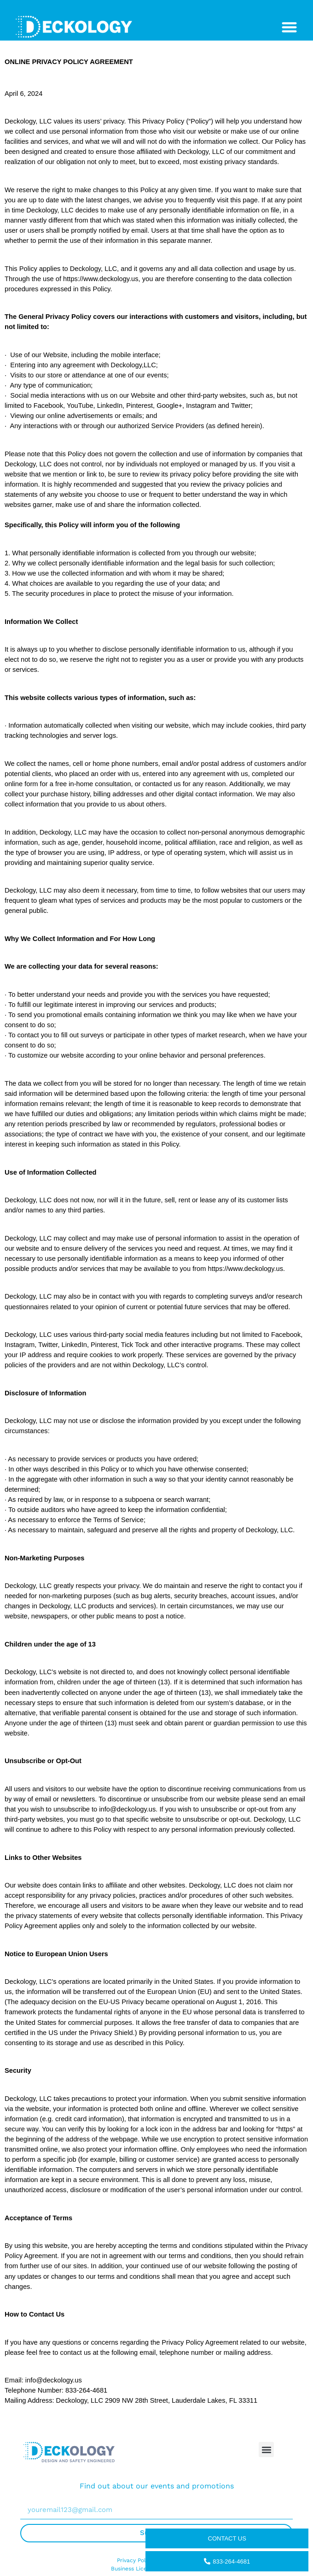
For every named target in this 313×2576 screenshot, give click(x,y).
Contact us (227, 2538)
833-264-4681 (227, 2561)
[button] (266, 2449)
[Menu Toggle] (289, 27)
